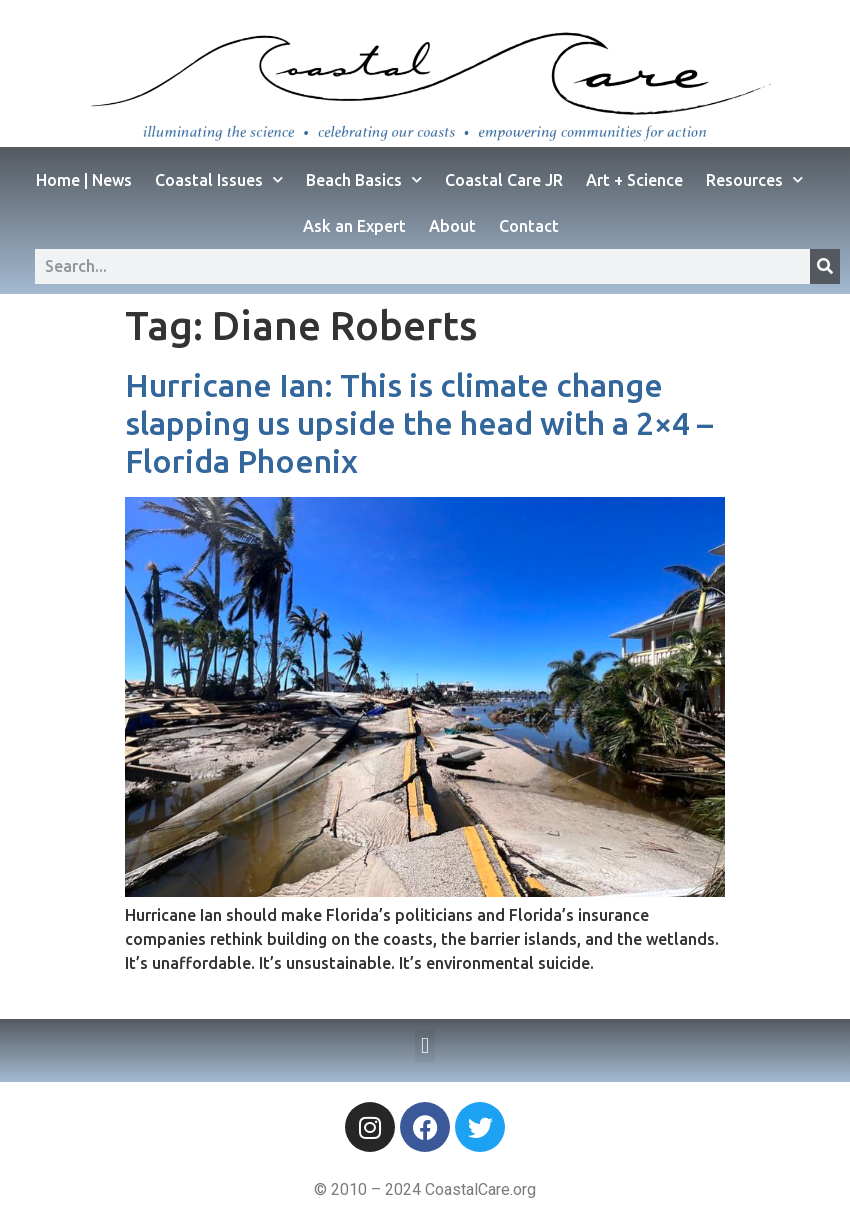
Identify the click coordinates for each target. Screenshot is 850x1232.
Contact (529, 226)
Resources (754, 179)
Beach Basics (364, 179)
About (452, 226)
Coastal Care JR (504, 180)
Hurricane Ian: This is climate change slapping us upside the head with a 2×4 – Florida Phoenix (419, 423)
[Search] (825, 266)
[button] (424, 1045)
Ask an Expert (354, 226)
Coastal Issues (219, 179)
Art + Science (634, 180)
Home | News (84, 180)
